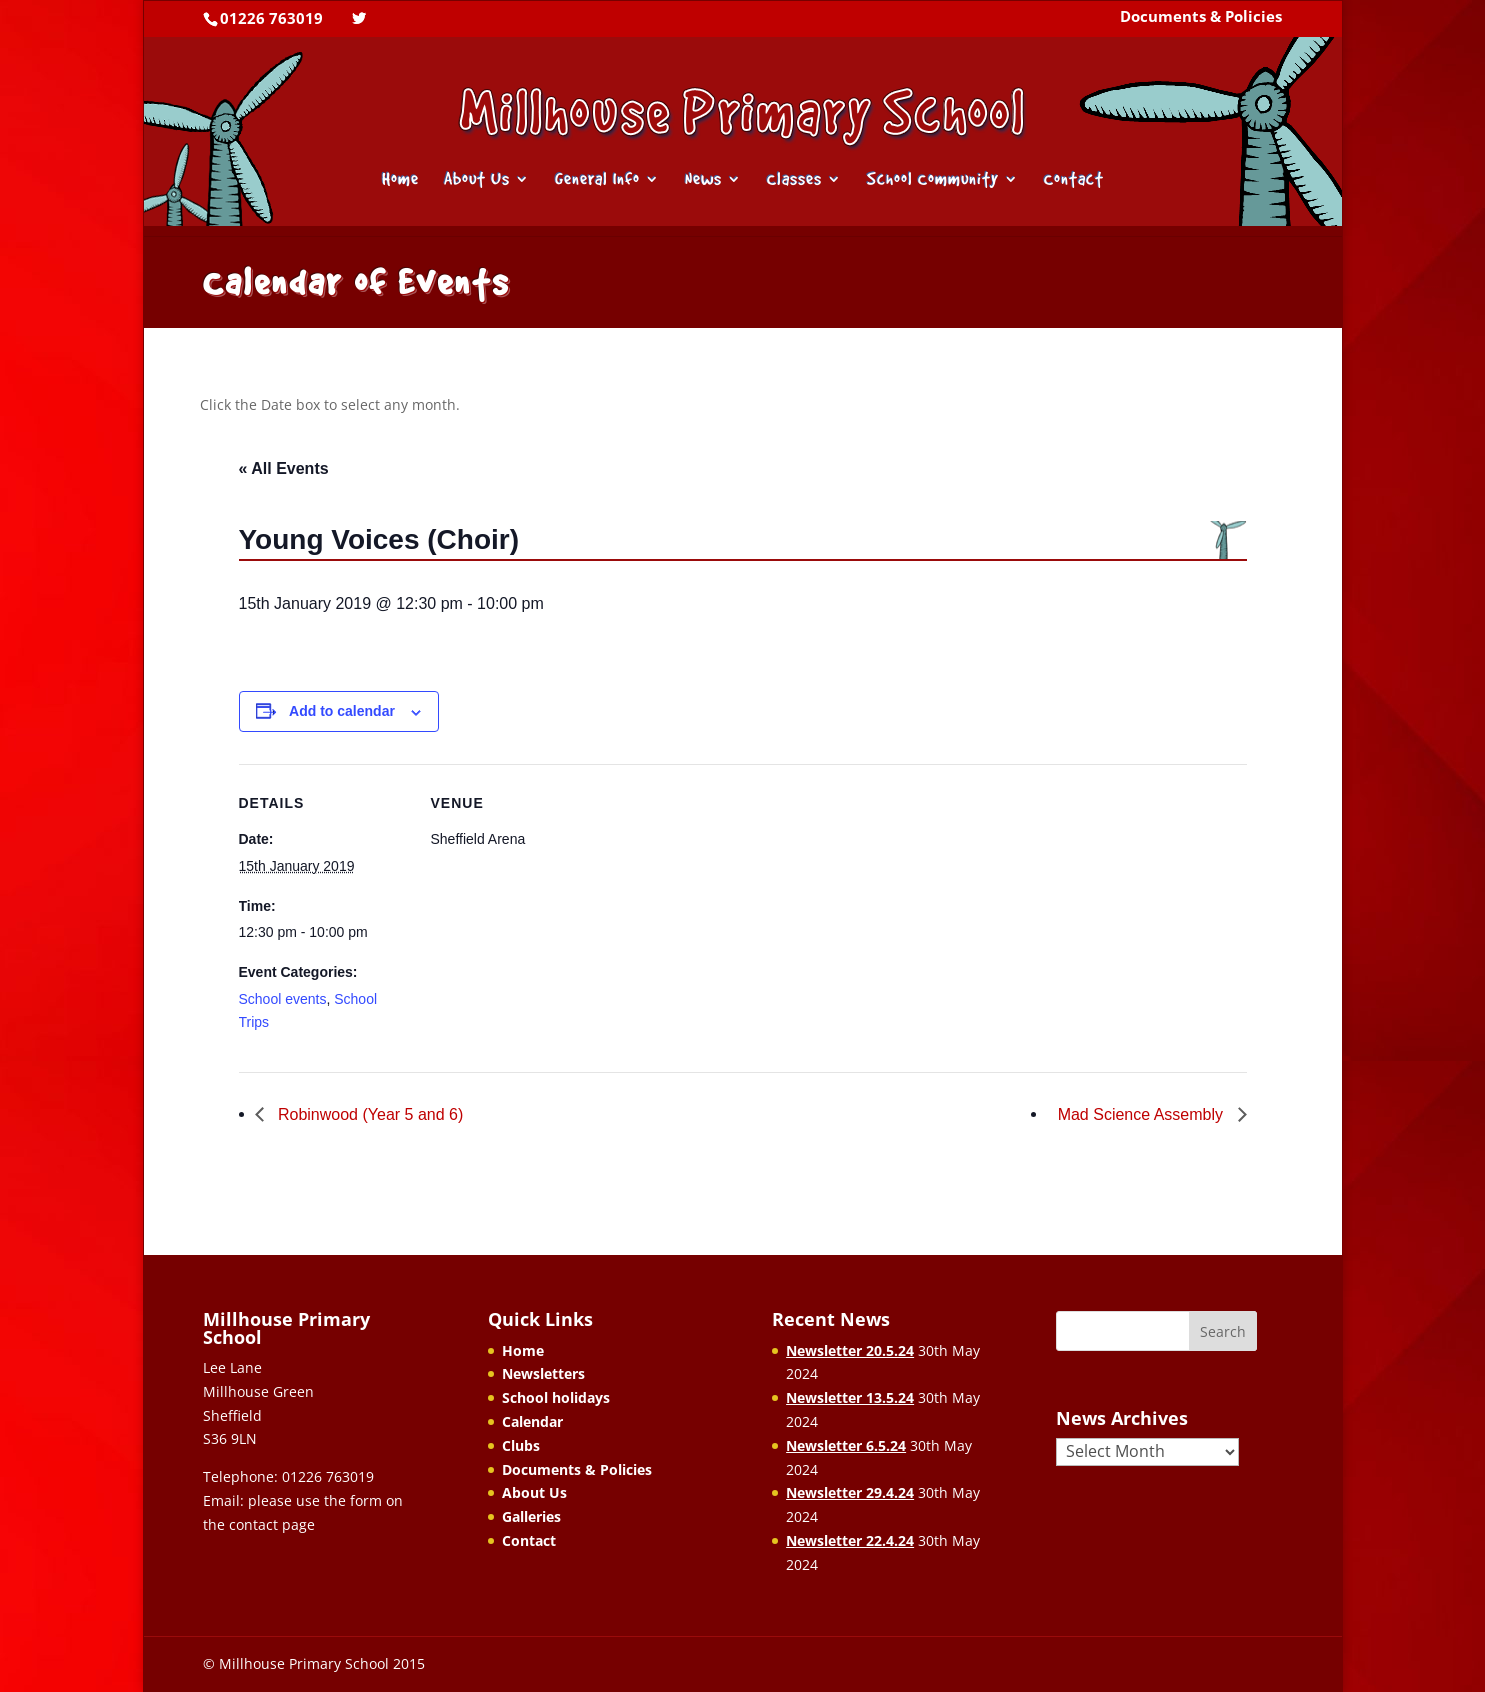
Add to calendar (342, 711)
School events (283, 999)
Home (400, 180)
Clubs (521, 1445)
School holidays (556, 1397)
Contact (1074, 180)
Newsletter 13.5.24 (850, 1397)
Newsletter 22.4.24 (850, 1540)
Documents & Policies (1201, 18)
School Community (933, 180)
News (703, 180)
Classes (794, 180)
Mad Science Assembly (1143, 1114)
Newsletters (543, 1373)
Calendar (532, 1421)
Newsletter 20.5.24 (850, 1350)
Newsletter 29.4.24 (850, 1492)
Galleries (531, 1516)
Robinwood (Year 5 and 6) (369, 1114)
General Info (597, 180)
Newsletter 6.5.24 (846, 1445)
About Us (477, 180)
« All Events (284, 468)
